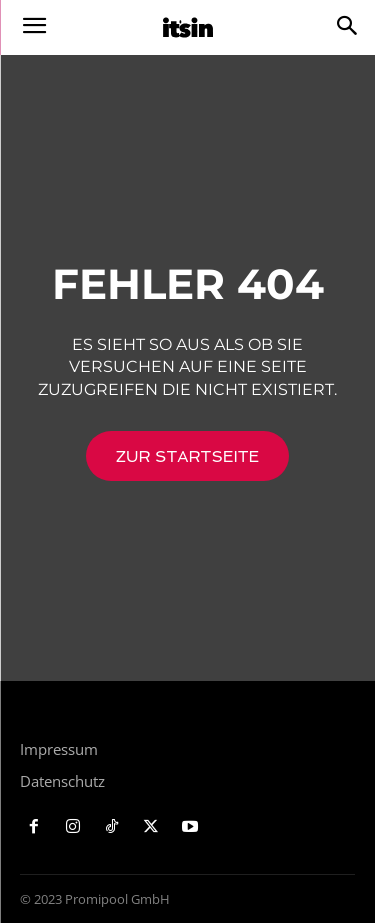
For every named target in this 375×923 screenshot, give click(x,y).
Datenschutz (62, 781)
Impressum (59, 749)
